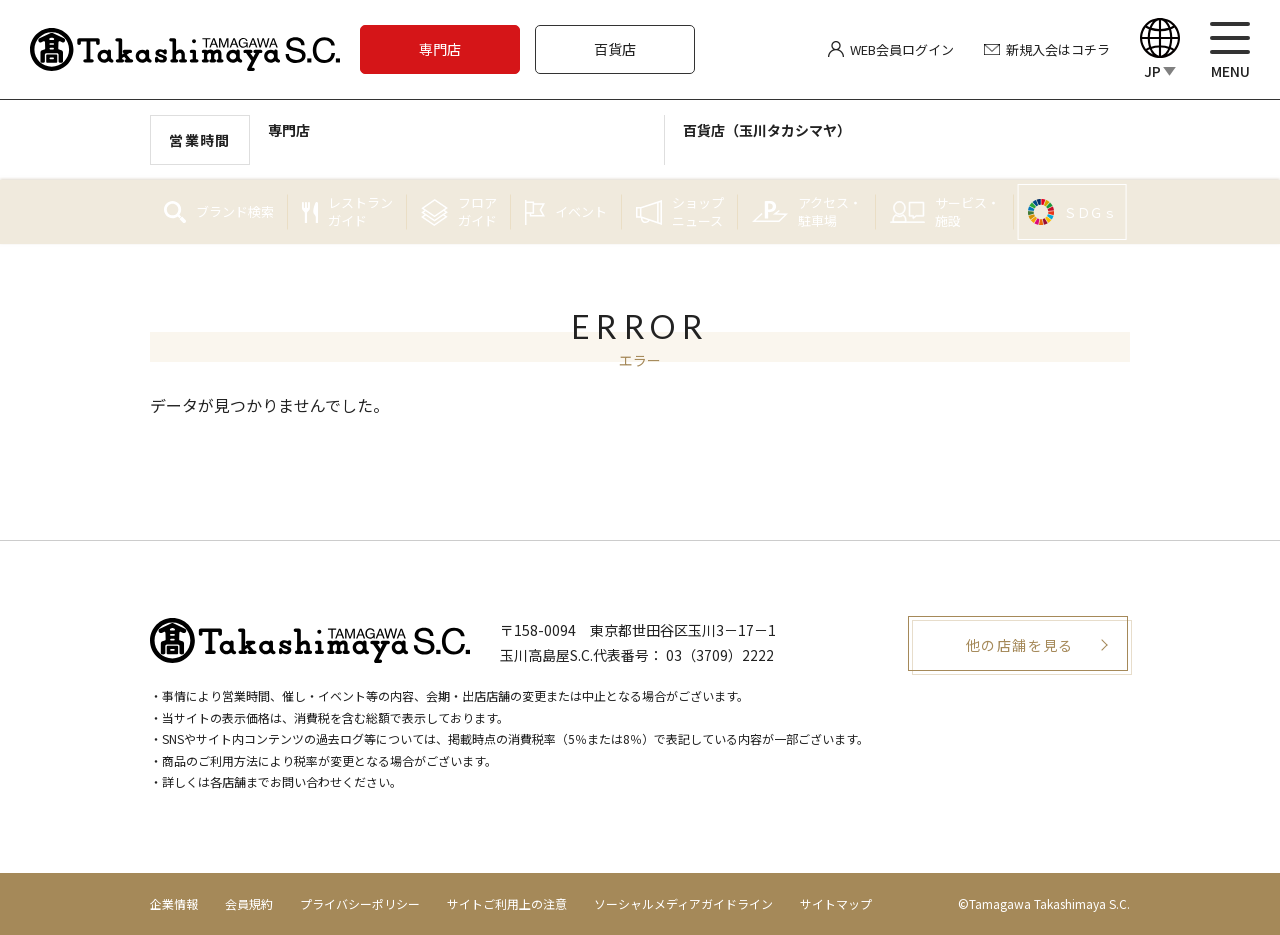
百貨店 (615, 49)
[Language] (1160, 49)
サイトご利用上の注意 (507, 903)
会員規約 (249, 903)
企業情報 (174, 903)
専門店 (440, 49)
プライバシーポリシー (360, 903)
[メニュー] (1230, 49)
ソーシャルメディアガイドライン (683, 903)
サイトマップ (836, 903)
